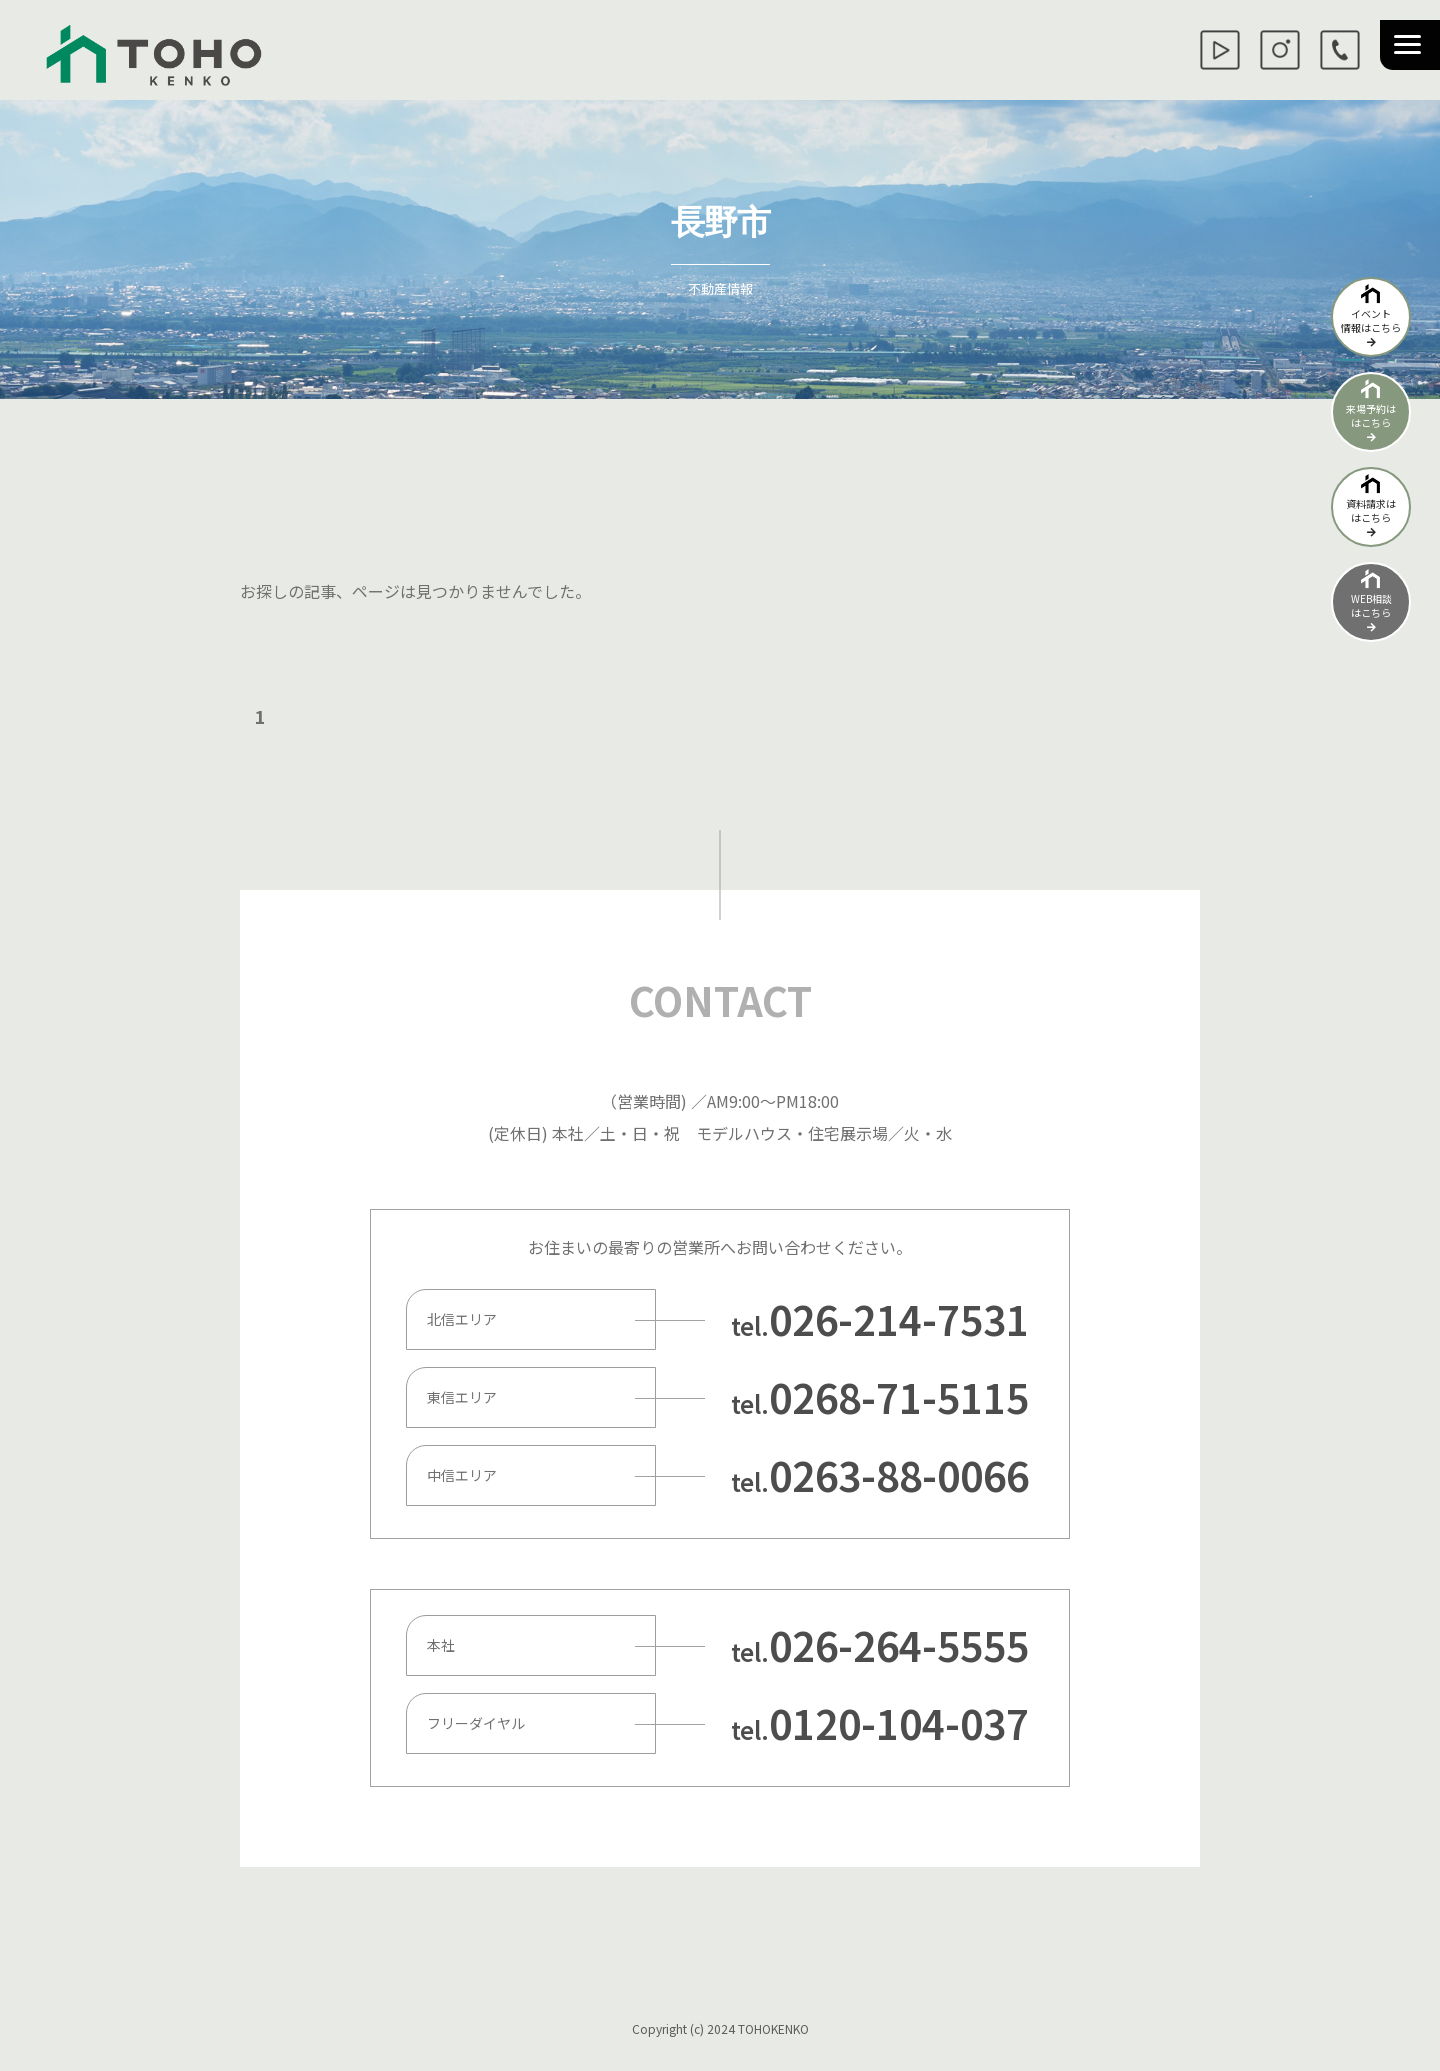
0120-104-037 (899, 1723)
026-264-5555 (899, 1645)
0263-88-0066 (899, 1475)
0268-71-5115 (899, 1397)
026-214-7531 (899, 1319)
